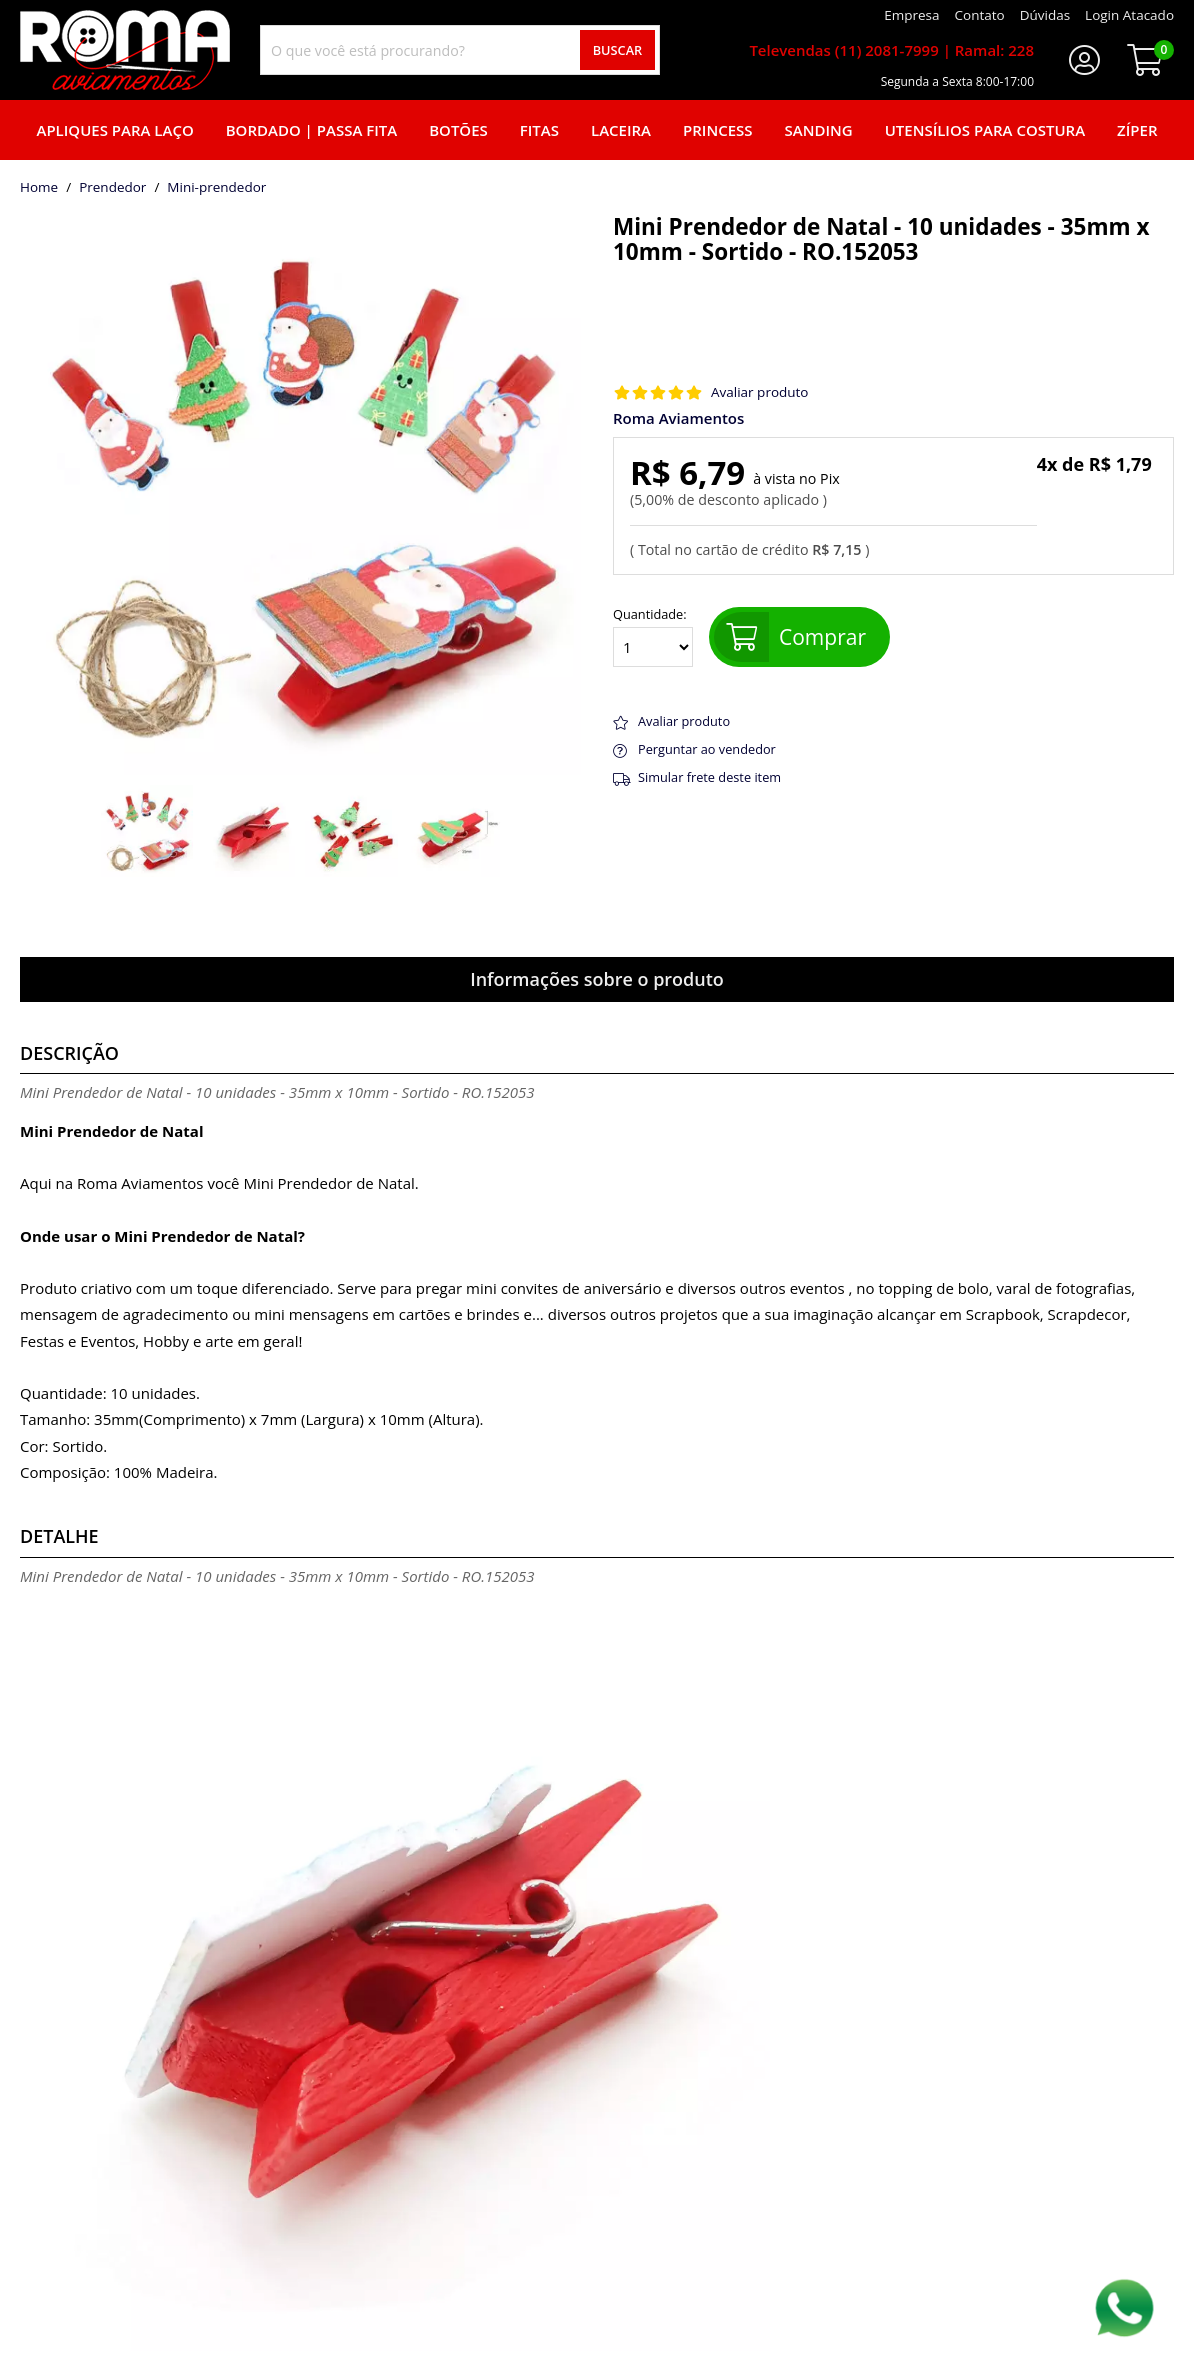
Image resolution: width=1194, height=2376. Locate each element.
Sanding (819, 130)
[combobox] (460, 50)
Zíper (1137, 130)
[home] (125, 50)
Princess (718, 130)
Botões (458, 130)
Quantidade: (653, 637)
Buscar (618, 50)
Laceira (621, 130)
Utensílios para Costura (985, 130)
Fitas (539, 130)
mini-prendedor (216, 188)
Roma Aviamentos (678, 418)
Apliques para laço (114, 130)
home (39, 188)
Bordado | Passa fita (311, 130)
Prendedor (112, 188)
